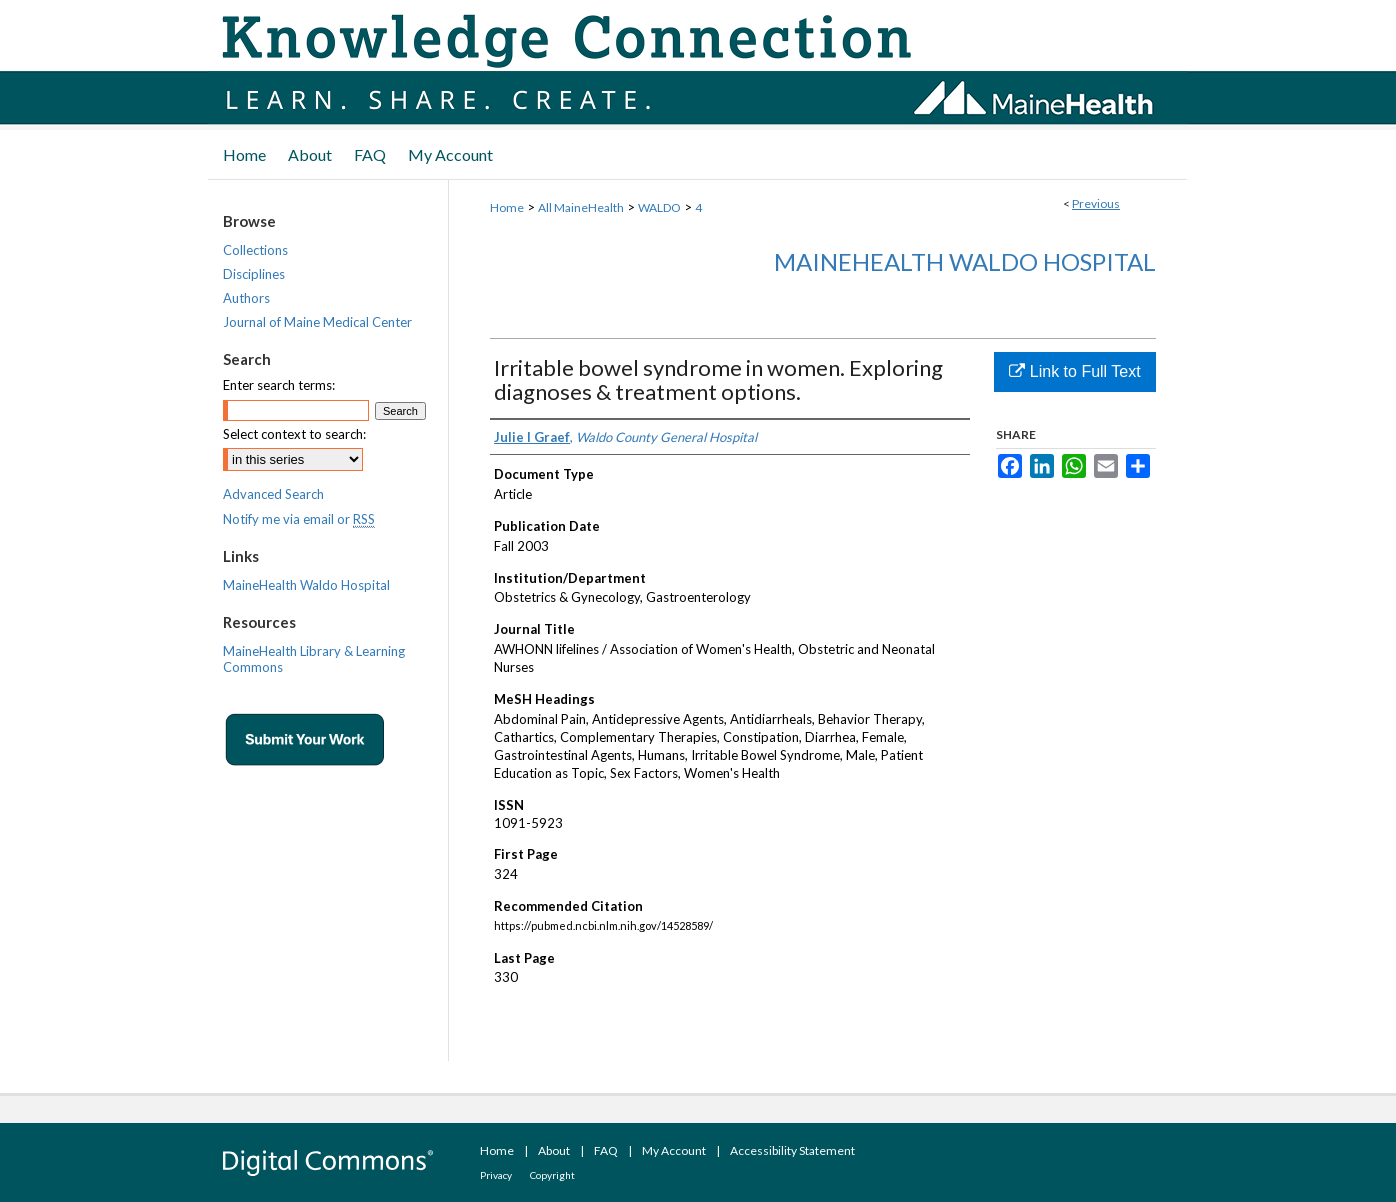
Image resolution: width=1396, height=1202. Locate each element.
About (554, 1150)
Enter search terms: (279, 385)
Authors (246, 298)
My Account (674, 1150)
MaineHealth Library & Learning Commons (314, 659)
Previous (1096, 203)
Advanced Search (273, 494)
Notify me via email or (299, 519)
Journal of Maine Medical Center (317, 322)
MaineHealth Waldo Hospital (965, 261)
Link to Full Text (1074, 371)
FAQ (606, 1150)
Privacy (496, 1175)
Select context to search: (294, 434)
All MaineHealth (581, 207)
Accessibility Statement (792, 1150)
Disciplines (254, 274)
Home (507, 207)
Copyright (552, 1175)
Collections (255, 250)
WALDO (659, 207)
